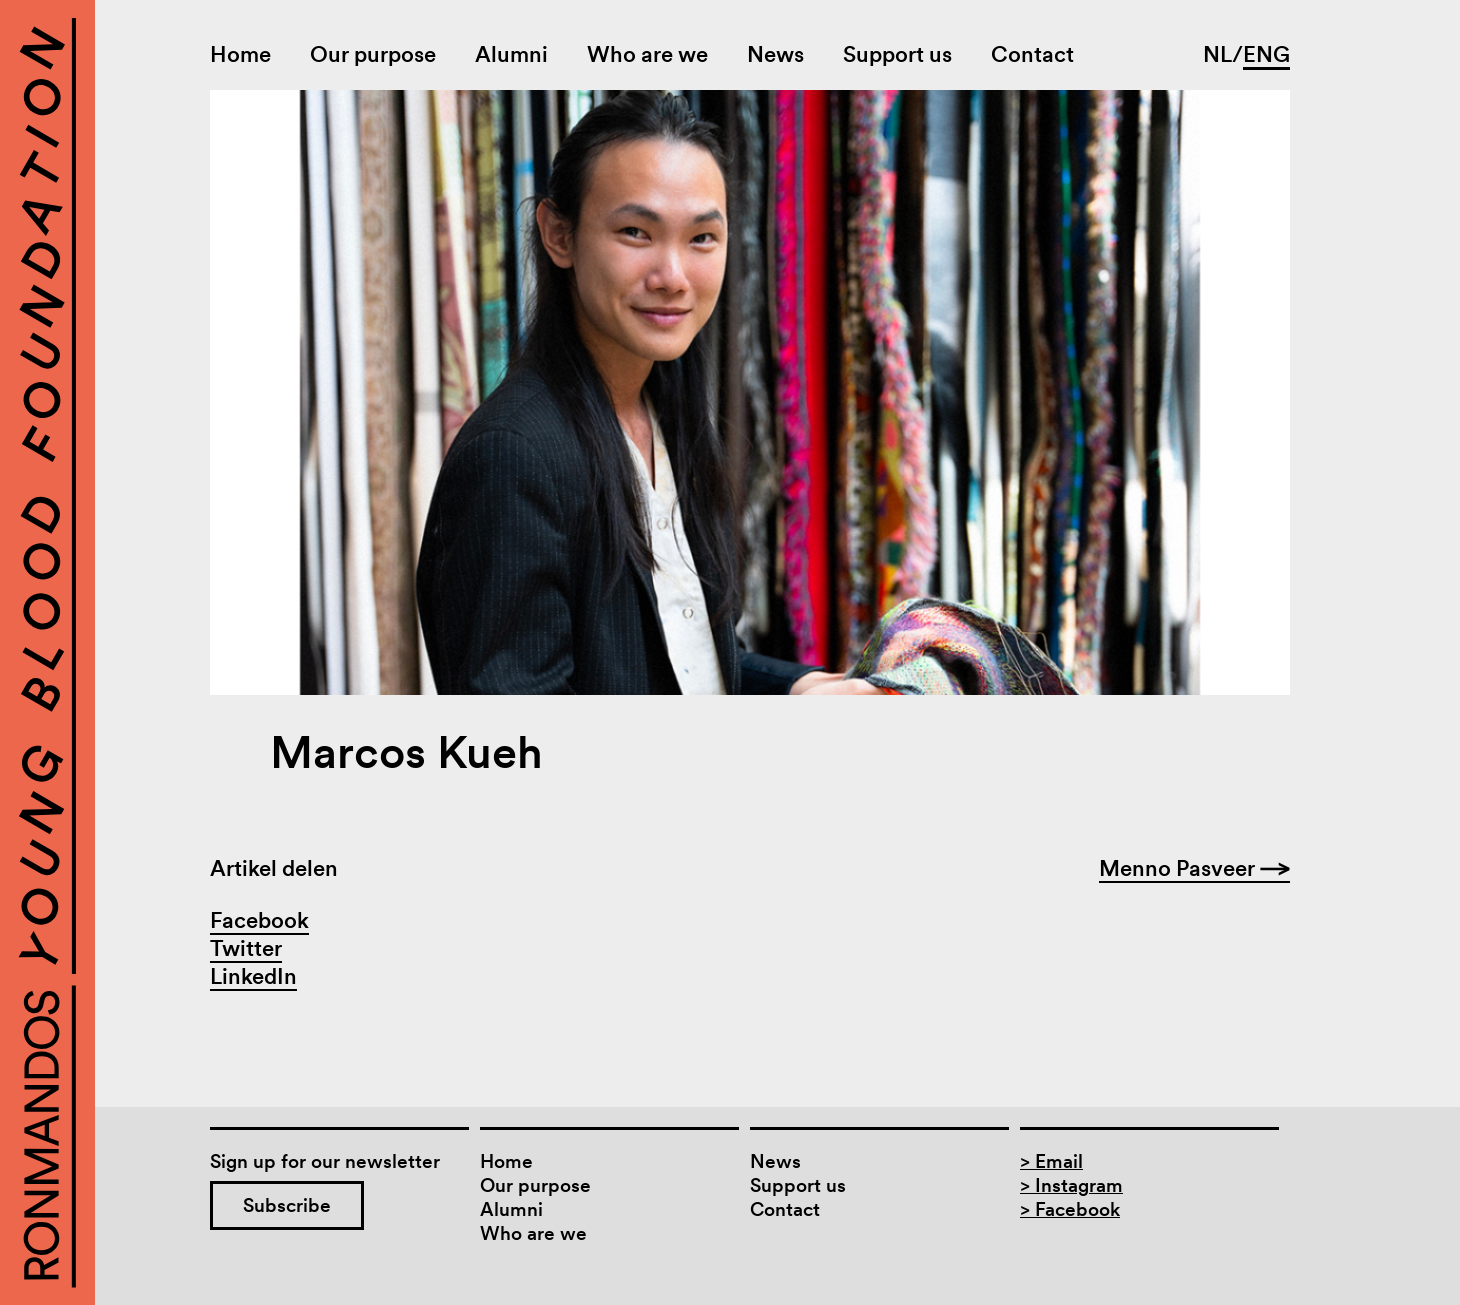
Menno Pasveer (1194, 868)
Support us (897, 54)
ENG (1266, 54)
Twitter (246, 948)
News (775, 54)
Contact (1032, 54)
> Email (1051, 1161)
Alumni (511, 54)
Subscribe (287, 1205)
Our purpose (373, 54)
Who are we (647, 54)
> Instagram (1071, 1185)
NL (1217, 54)
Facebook (259, 920)
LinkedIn (253, 976)
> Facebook (1070, 1209)
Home (240, 54)
